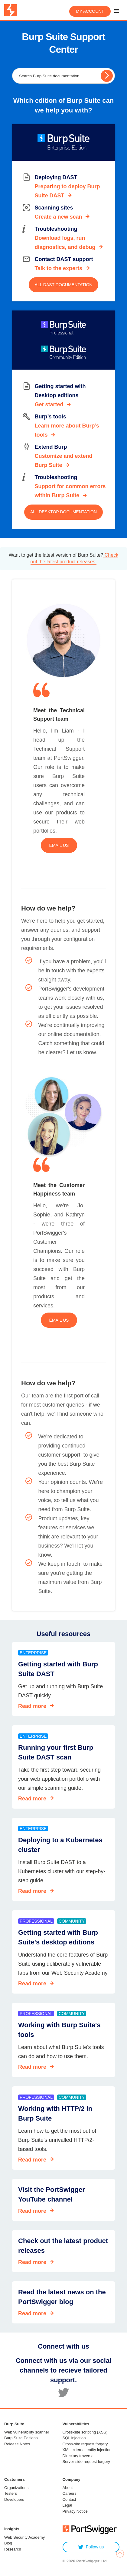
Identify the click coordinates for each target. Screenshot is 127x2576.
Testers (10, 2493)
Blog (8, 2543)
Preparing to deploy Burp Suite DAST (67, 191)
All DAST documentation (64, 284)
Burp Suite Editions (21, 2438)
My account (90, 11)
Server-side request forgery (86, 2461)
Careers (70, 2493)
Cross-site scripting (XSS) (85, 2432)
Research (12, 2549)
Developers (14, 2499)
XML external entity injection (87, 2449)
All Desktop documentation (63, 511)
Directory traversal (78, 2456)
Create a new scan (58, 217)
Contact (69, 2499)
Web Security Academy (24, 2537)
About (68, 2487)
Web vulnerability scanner (26, 2432)
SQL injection (74, 2438)
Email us (59, 845)
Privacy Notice (75, 2511)
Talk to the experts (58, 268)
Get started (48, 404)
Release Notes (17, 2444)
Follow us (91, 2547)
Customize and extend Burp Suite (63, 460)
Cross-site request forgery (85, 2444)
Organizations (16, 2487)
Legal (67, 2505)
